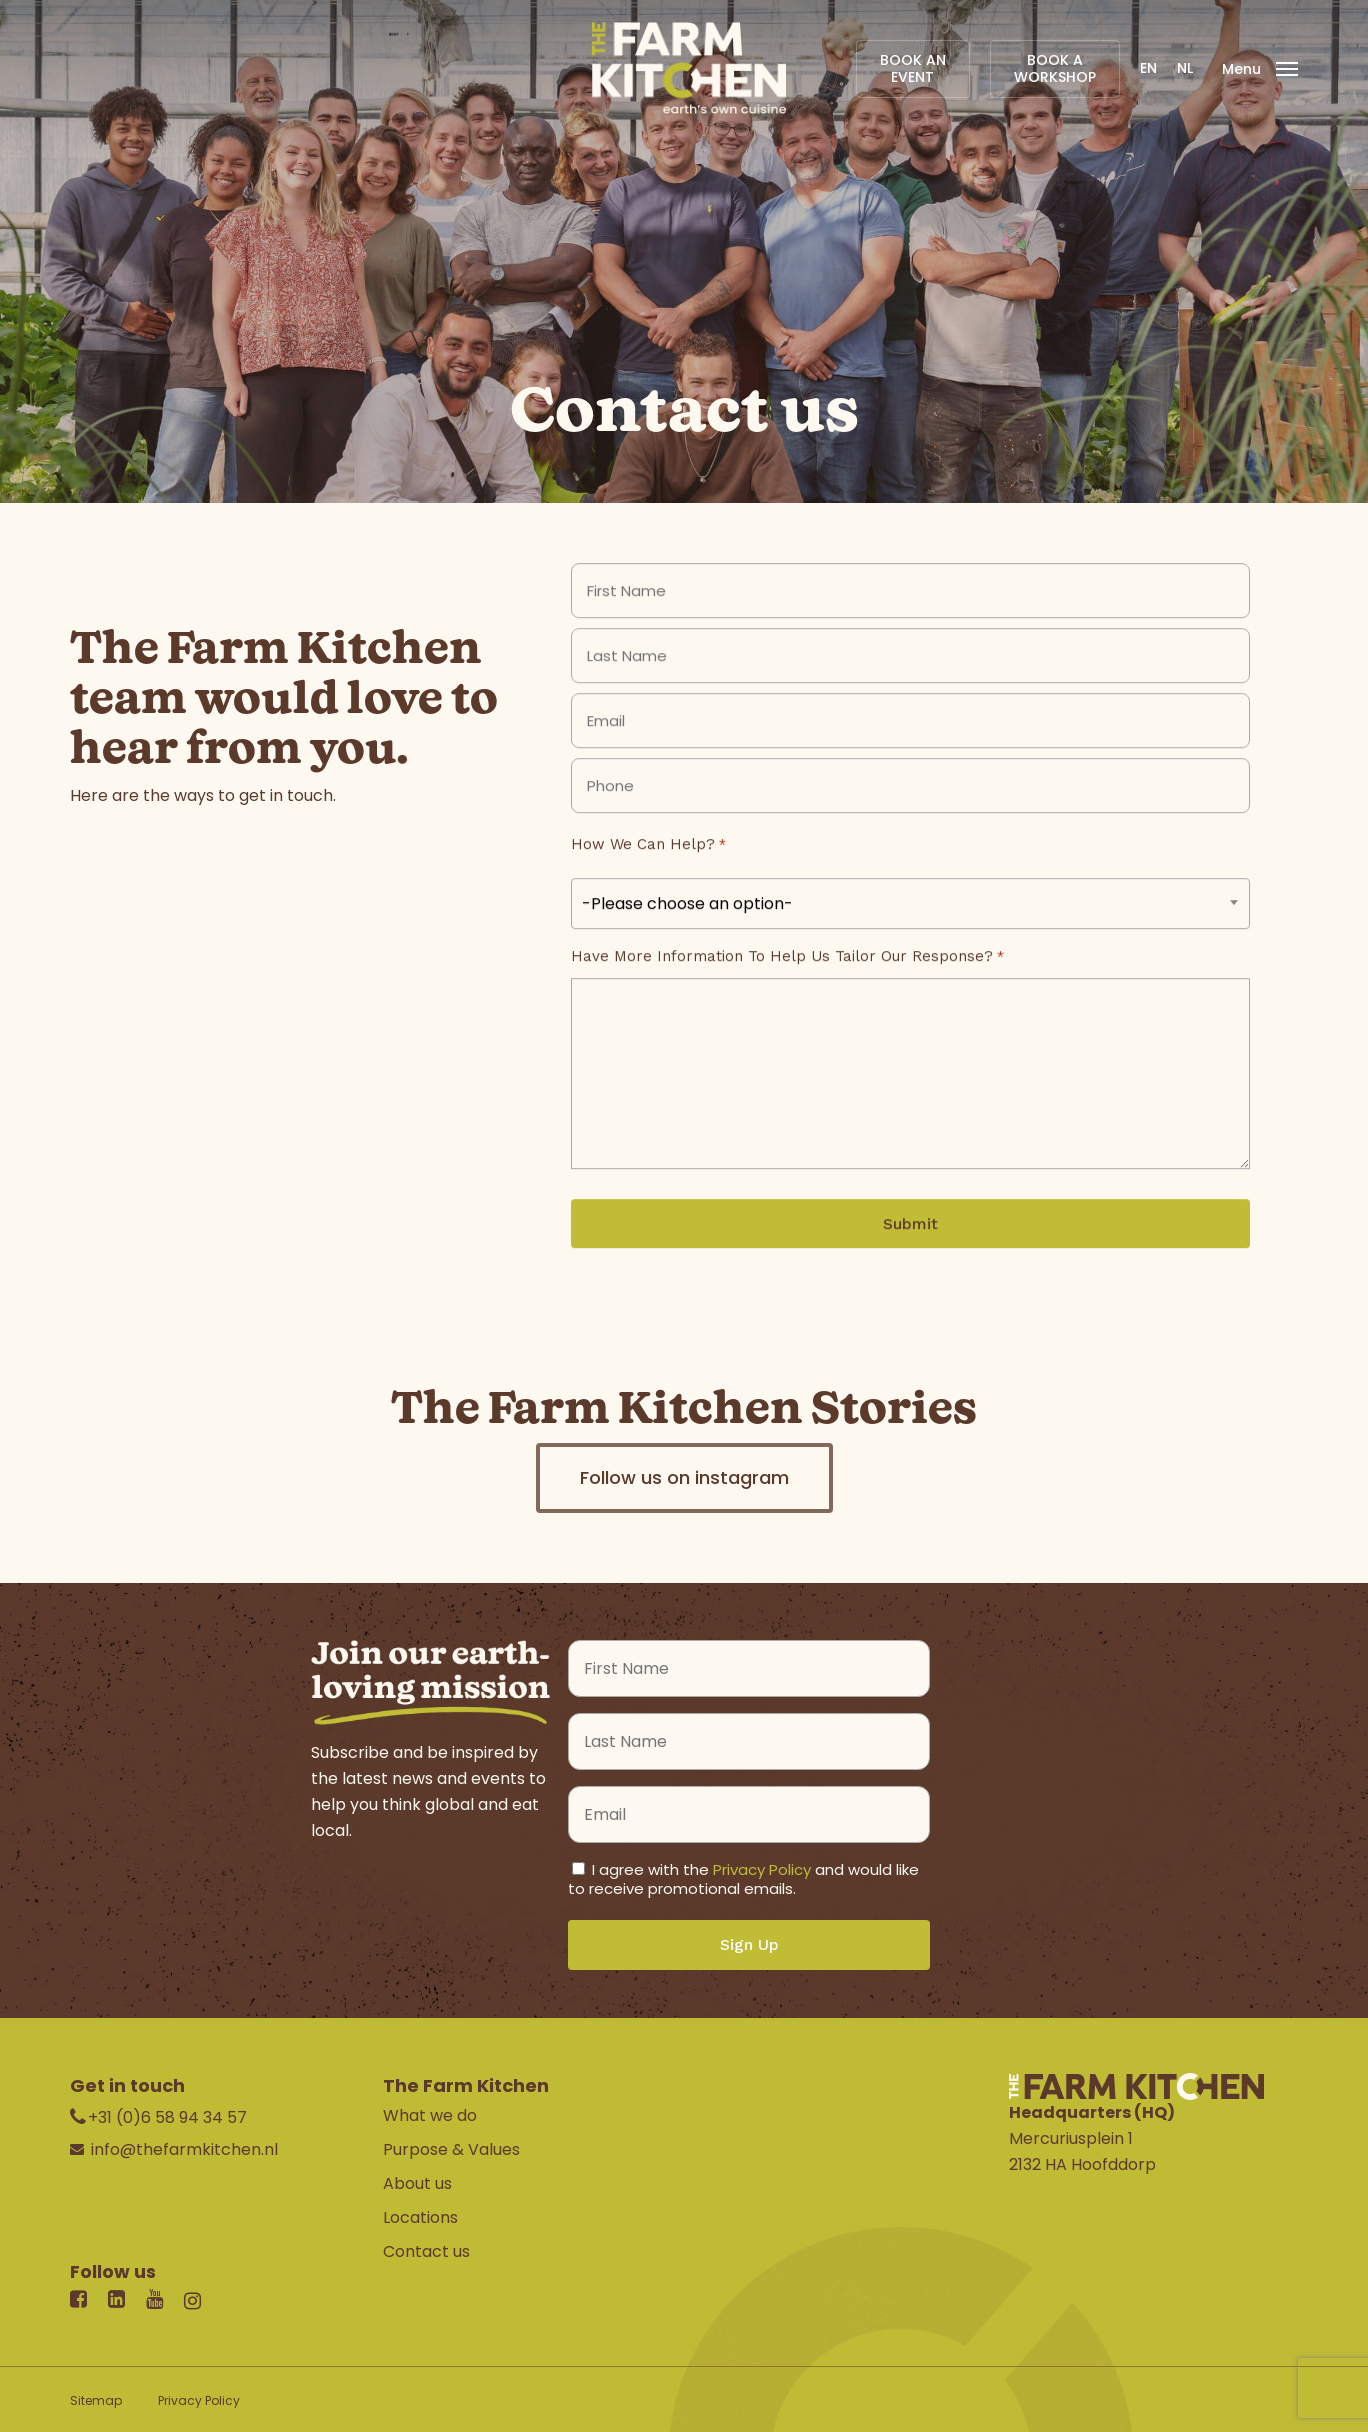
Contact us (426, 2251)
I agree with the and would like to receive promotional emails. (743, 1879)
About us (417, 2183)
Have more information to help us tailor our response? (787, 986)
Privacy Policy (762, 1869)
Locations (420, 2217)
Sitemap (96, 2400)
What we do (430, 2115)
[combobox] (910, 932)
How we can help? (648, 874)
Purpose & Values (451, 2149)
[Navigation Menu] (1260, 68)
